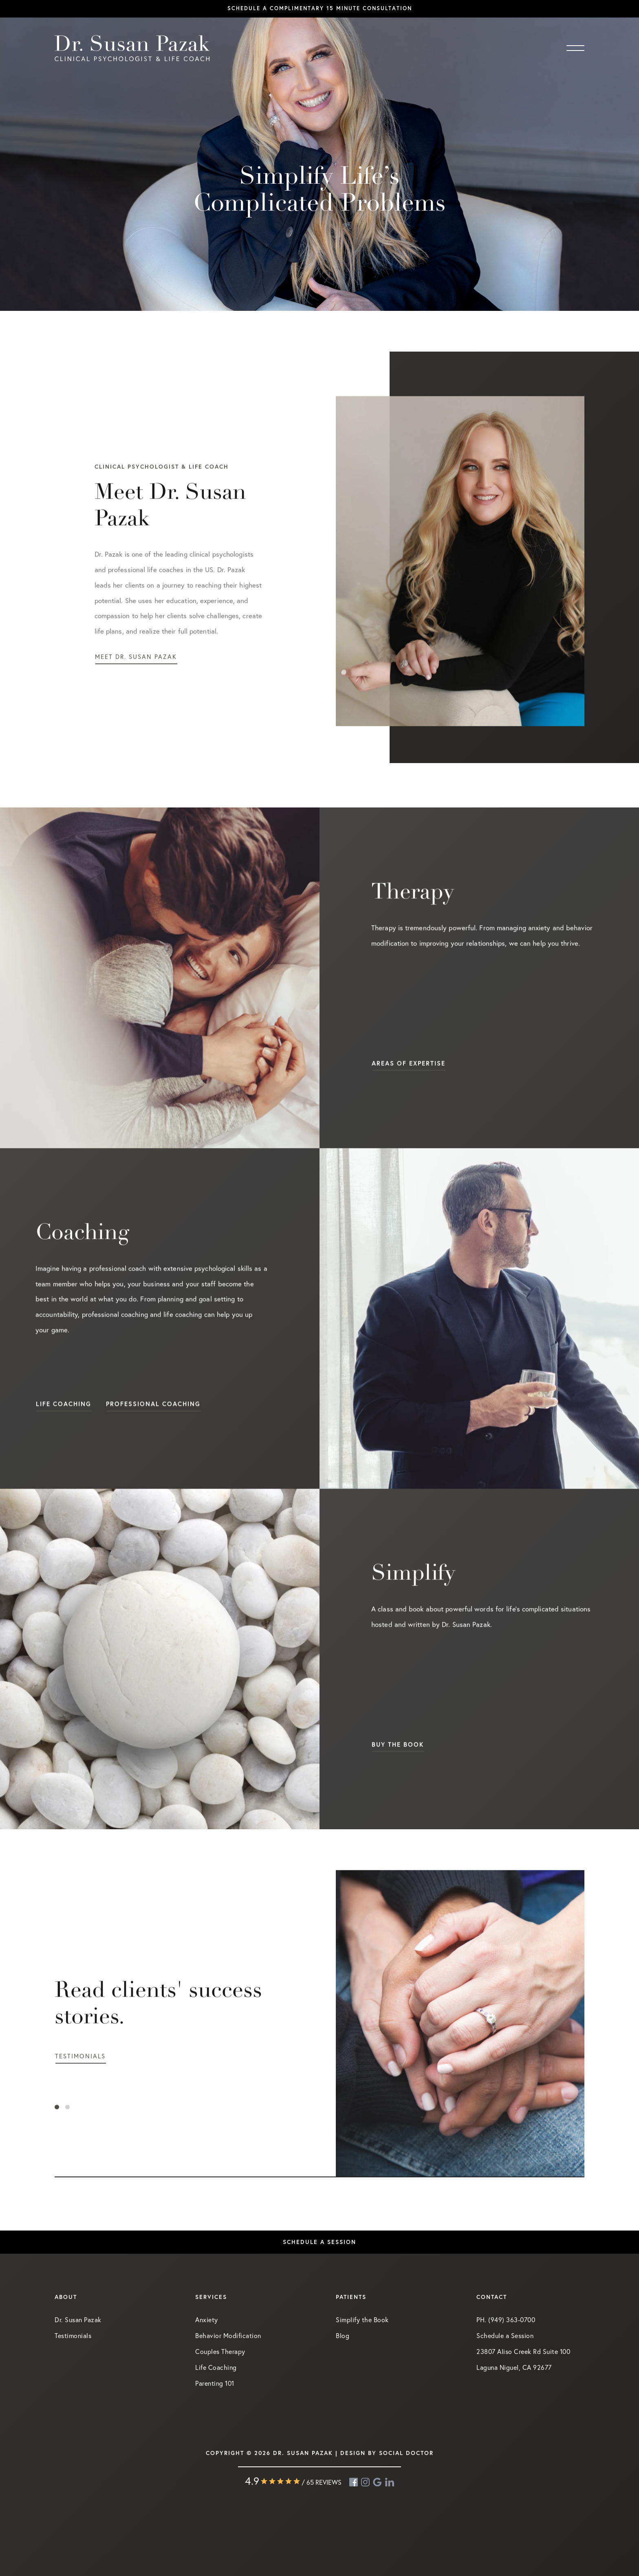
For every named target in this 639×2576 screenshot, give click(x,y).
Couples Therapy (220, 2351)
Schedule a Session (504, 2335)
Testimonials (73, 2335)
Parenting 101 (214, 2383)
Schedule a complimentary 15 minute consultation (319, 8)
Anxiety (206, 2319)
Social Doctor (406, 2453)
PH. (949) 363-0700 (505, 2319)
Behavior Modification (228, 2335)
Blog (342, 2335)
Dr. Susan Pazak (78, 2319)
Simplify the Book (362, 2319)
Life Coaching (216, 2367)
